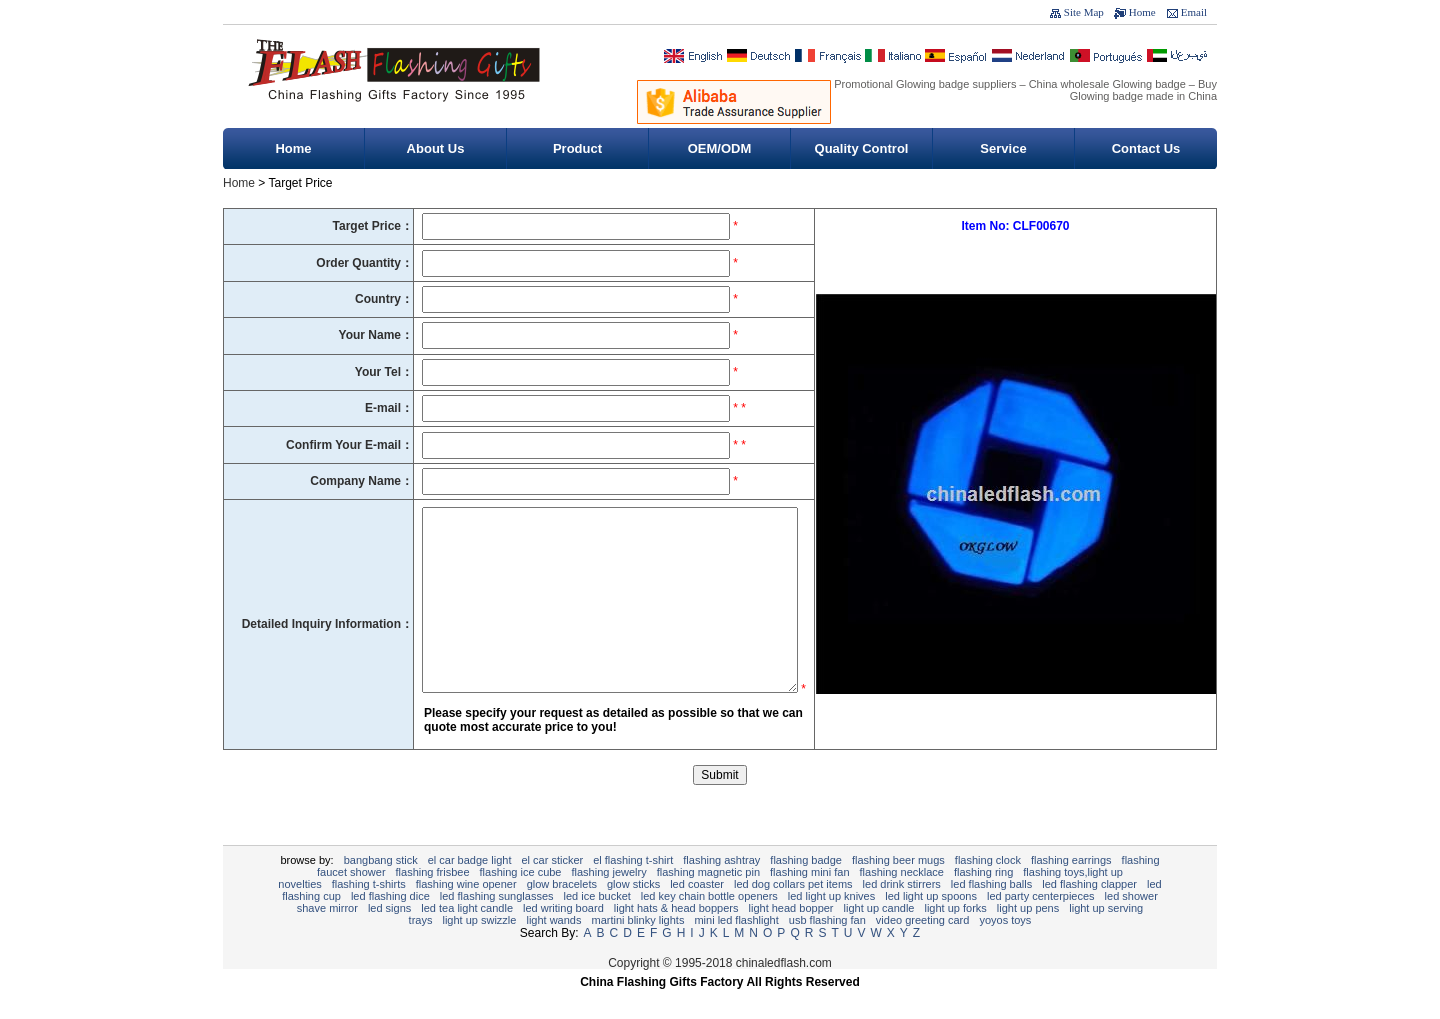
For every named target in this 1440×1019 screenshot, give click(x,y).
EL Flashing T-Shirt (633, 890)
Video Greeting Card (923, 950)
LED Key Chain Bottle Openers (709, 926)
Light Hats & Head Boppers (676, 938)
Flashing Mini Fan (810, 902)
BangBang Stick (381, 890)
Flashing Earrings (1071, 890)
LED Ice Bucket (597, 926)
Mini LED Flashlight (736, 950)
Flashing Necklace (902, 902)
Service (1003, 148)
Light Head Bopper (791, 938)
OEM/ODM (720, 148)
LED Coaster (697, 914)
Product (577, 148)
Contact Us (1146, 148)
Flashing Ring (983, 902)
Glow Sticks (633, 914)
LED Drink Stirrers (902, 914)
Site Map (1084, 12)
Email (1194, 12)
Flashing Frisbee (433, 902)
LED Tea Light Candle (467, 938)
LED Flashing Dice (390, 926)
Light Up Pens (1028, 938)
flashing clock (988, 890)
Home (1142, 12)
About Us (436, 148)
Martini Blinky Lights (637, 950)
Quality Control (862, 148)
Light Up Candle (879, 938)
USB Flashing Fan (827, 950)
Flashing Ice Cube (521, 902)
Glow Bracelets (562, 914)
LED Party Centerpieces (1041, 926)
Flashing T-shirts (369, 914)
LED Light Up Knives (831, 926)
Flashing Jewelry (609, 902)
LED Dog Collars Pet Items (793, 914)
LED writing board (563, 938)
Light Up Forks (955, 938)
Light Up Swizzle (479, 950)
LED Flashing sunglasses (497, 926)
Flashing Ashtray (721, 890)
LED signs (389, 938)
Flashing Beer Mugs (898, 890)
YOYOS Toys (1005, 950)
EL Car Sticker (552, 890)
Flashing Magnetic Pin (708, 902)
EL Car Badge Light (470, 890)
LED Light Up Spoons (931, 926)
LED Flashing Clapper (1089, 914)
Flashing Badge (806, 890)
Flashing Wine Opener (466, 914)
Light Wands (553, 950)
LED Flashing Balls (991, 914)
